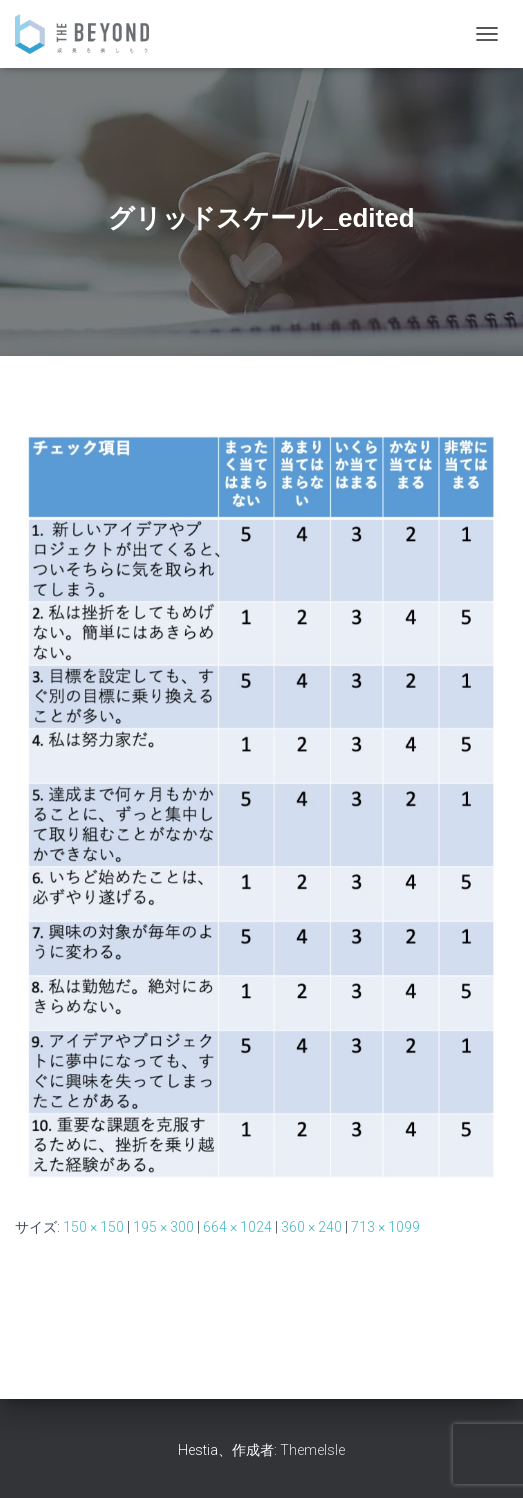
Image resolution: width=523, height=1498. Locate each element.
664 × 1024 (237, 1227)
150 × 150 (93, 1227)
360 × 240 (311, 1227)
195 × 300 (163, 1227)
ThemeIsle (312, 1450)
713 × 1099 (385, 1227)
